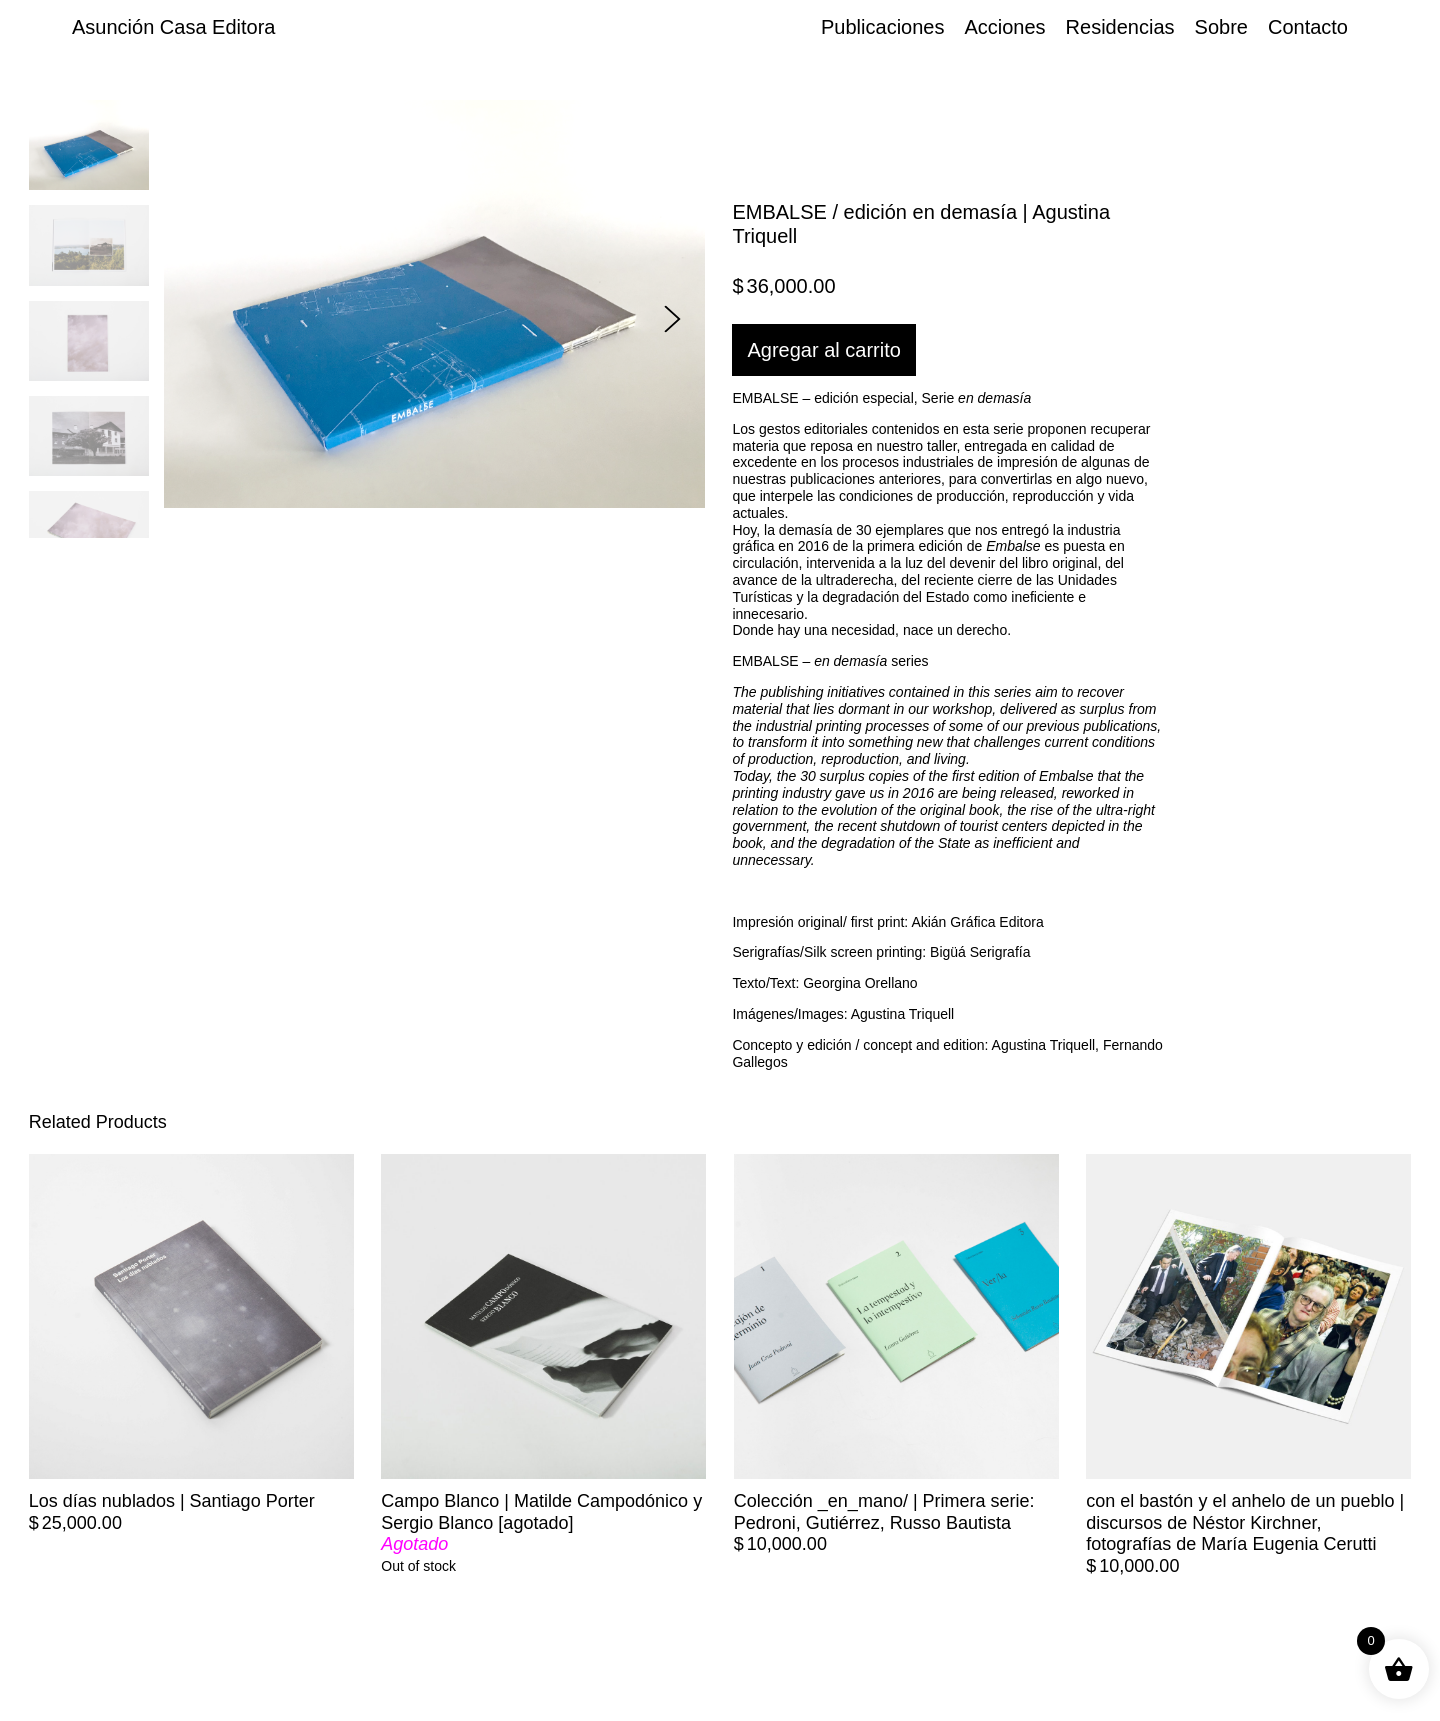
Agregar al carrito (823, 350)
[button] (672, 318)
